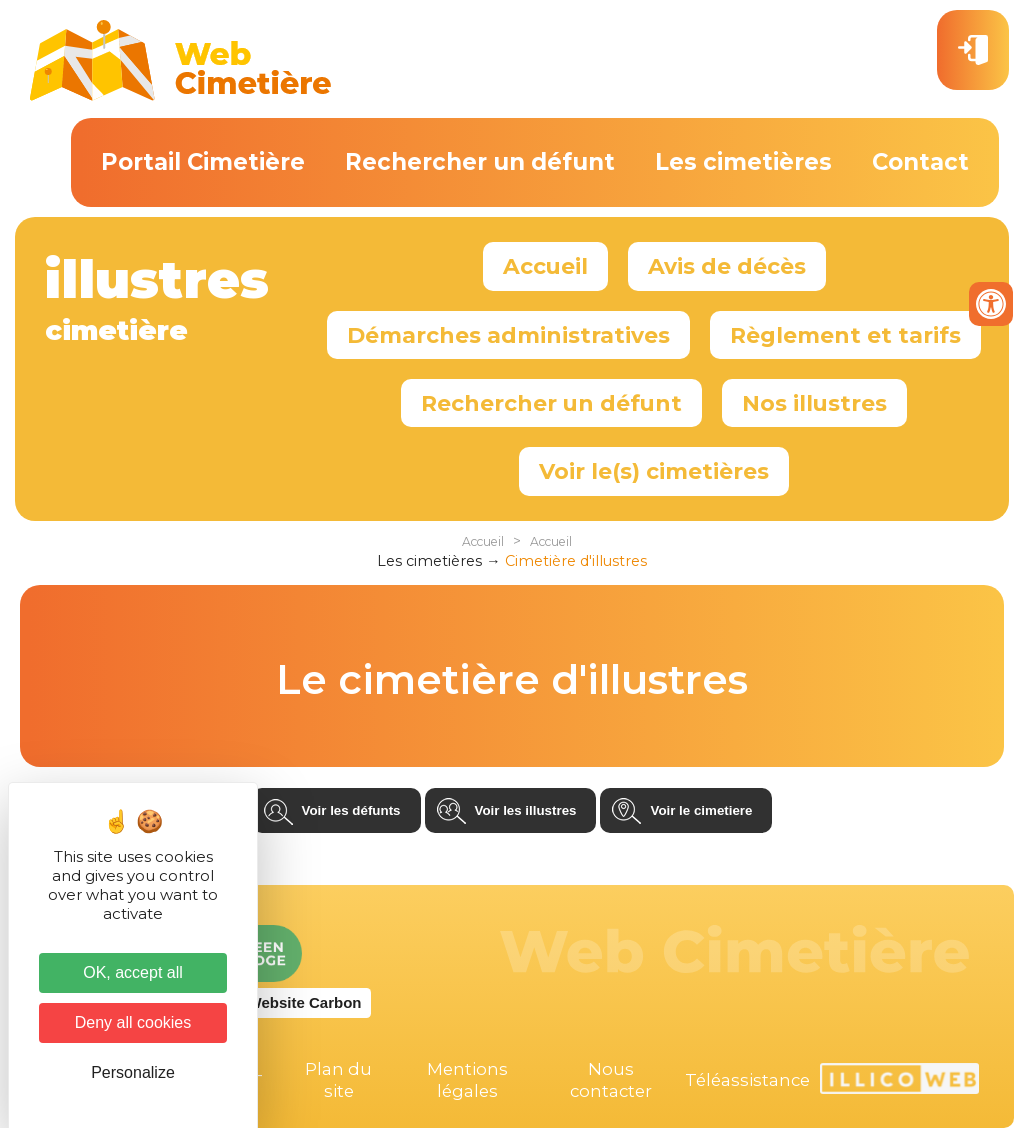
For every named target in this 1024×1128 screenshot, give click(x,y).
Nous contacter (611, 1080)
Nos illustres (814, 403)
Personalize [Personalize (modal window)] (133, 1072)
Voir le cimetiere (701, 810)
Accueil (545, 266)
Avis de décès (727, 266)
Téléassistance (747, 1080)
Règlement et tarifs (845, 335)
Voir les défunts (351, 810)
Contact (920, 162)
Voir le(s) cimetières (654, 471)
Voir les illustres (526, 810)
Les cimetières (743, 162)
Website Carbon (305, 1002)
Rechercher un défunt (480, 162)
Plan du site (338, 1080)
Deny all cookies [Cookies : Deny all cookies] (133, 1022)
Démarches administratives (508, 335)
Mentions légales (467, 1080)
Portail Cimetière (203, 162)
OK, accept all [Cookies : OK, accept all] (133, 972)
